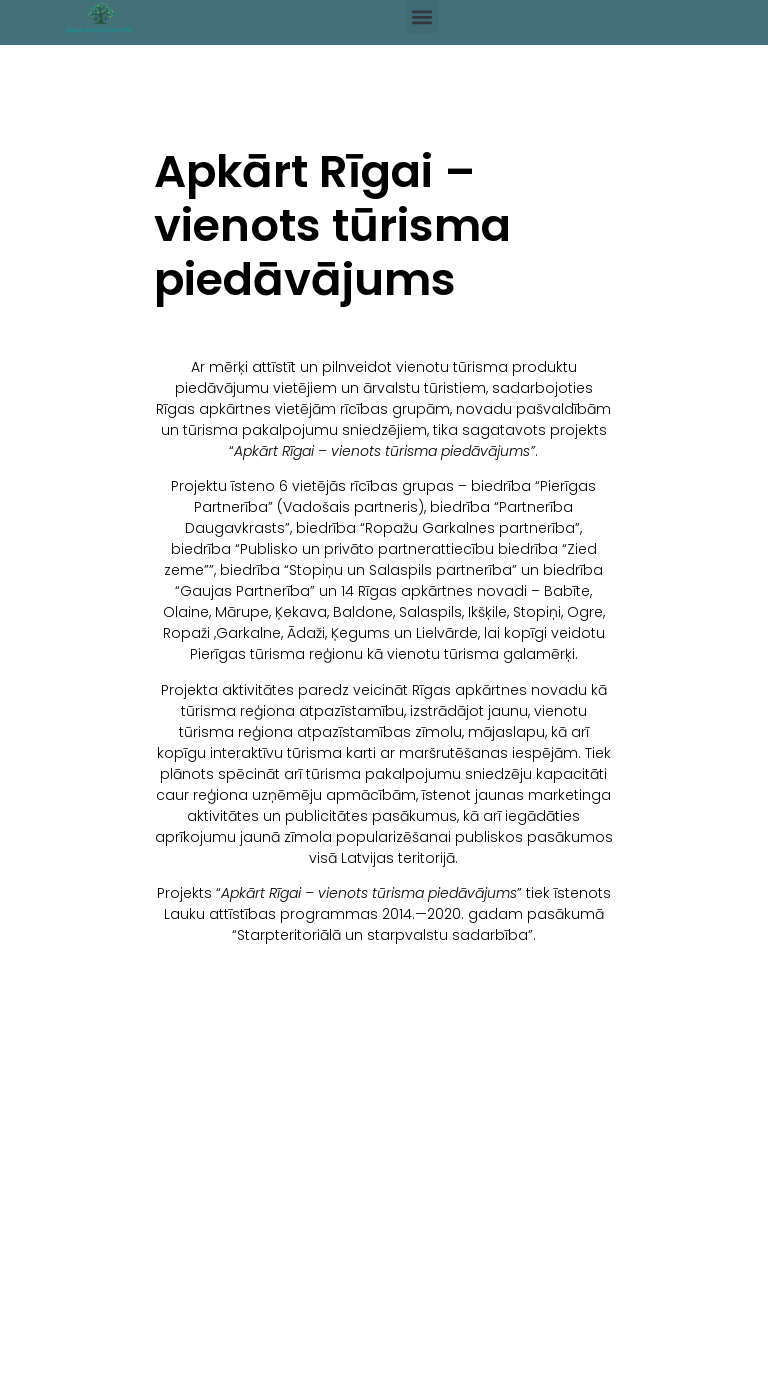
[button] (422, 16)
